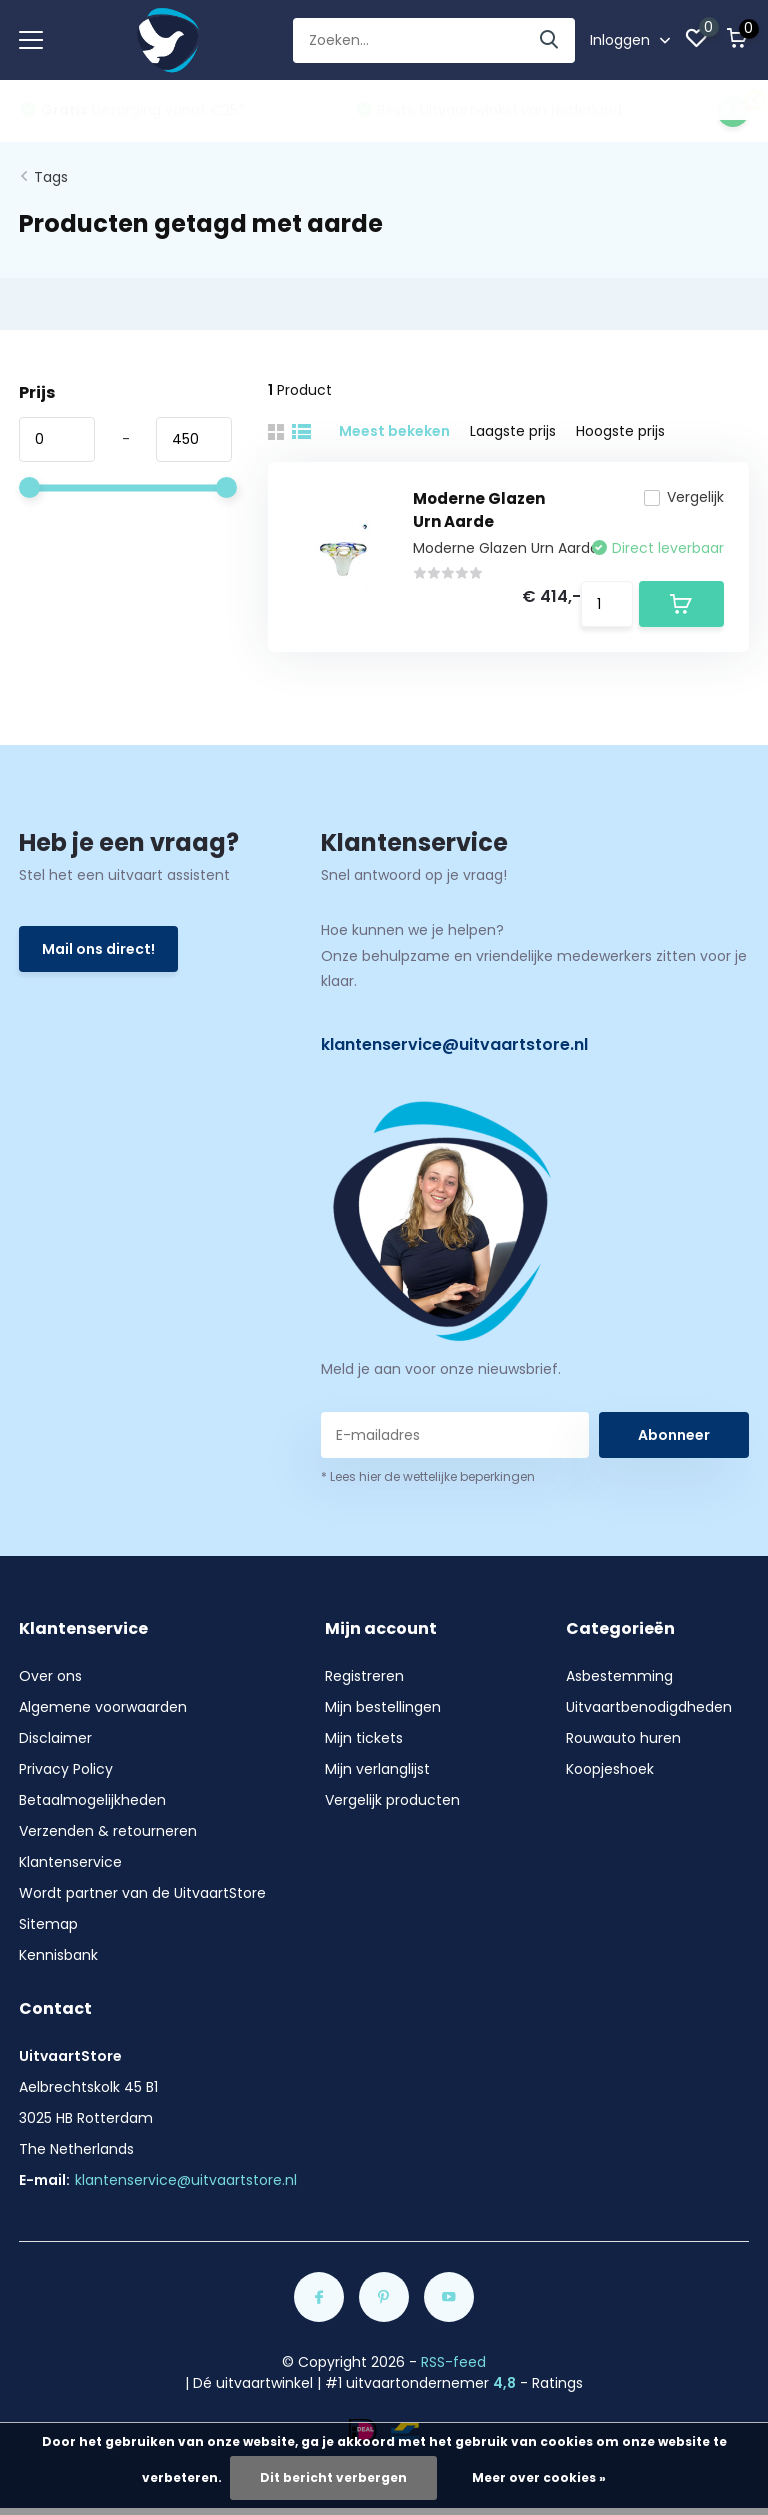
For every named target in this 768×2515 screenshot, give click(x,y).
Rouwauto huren (623, 1738)
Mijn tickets (364, 1738)
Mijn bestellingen (383, 1707)
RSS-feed (453, 2362)
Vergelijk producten (392, 1800)
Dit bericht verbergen (333, 2477)
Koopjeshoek (610, 1769)
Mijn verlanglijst (377, 1769)
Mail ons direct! (98, 949)
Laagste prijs (513, 431)
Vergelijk (684, 497)
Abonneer (674, 1435)
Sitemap (48, 1924)
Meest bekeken (394, 431)
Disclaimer (55, 1738)
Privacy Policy (66, 1769)
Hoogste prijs (620, 431)
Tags (51, 177)
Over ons (50, 1676)
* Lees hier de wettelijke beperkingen (428, 1476)
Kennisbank (58, 1955)
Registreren (364, 1676)
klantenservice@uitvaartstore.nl (454, 1044)
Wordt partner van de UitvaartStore (142, 1893)
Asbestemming (619, 1676)
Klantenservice (70, 1862)
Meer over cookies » (539, 2477)
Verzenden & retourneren (108, 1831)
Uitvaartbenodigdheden (649, 1707)
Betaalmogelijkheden (92, 1800)
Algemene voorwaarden (103, 1707)
